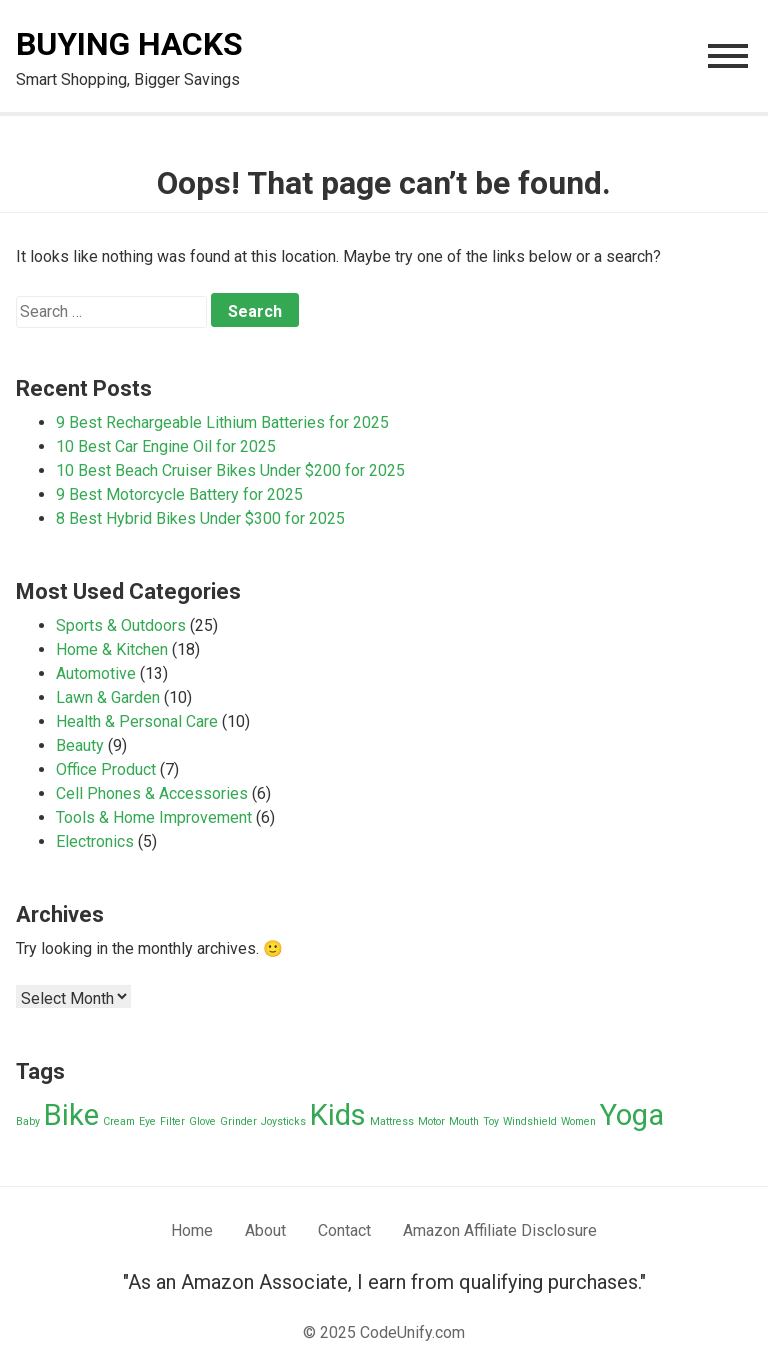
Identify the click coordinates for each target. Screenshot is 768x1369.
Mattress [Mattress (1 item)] (392, 1121)
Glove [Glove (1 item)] (202, 1121)
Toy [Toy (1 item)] (491, 1121)
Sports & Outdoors (121, 625)
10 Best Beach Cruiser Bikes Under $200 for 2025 (230, 470)
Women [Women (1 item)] (578, 1121)
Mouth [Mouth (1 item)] (464, 1121)
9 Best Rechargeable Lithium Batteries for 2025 (222, 422)
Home (192, 1230)
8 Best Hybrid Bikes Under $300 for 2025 (200, 518)
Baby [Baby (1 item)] (28, 1121)
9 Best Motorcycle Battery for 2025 (179, 494)
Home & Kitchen (112, 649)
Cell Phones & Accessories (152, 793)
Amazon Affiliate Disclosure (500, 1230)
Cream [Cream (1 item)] (119, 1121)
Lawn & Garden (108, 697)
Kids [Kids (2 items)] (338, 1115)
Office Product (106, 769)
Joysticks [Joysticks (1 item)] (283, 1121)
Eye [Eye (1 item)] (147, 1121)
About (265, 1230)
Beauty (80, 745)
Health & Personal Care (137, 721)
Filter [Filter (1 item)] (172, 1121)
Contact (344, 1230)
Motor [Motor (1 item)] (431, 1121)
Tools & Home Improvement (154, 817)
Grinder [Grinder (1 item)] (238, 1121)
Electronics (95, 841)
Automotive (96, 673)
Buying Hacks (129, 44)
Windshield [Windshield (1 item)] (530, 1121)
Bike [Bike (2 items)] (71, 1115)
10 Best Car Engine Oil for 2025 (166, 446)
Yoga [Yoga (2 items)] (632, 1115)
